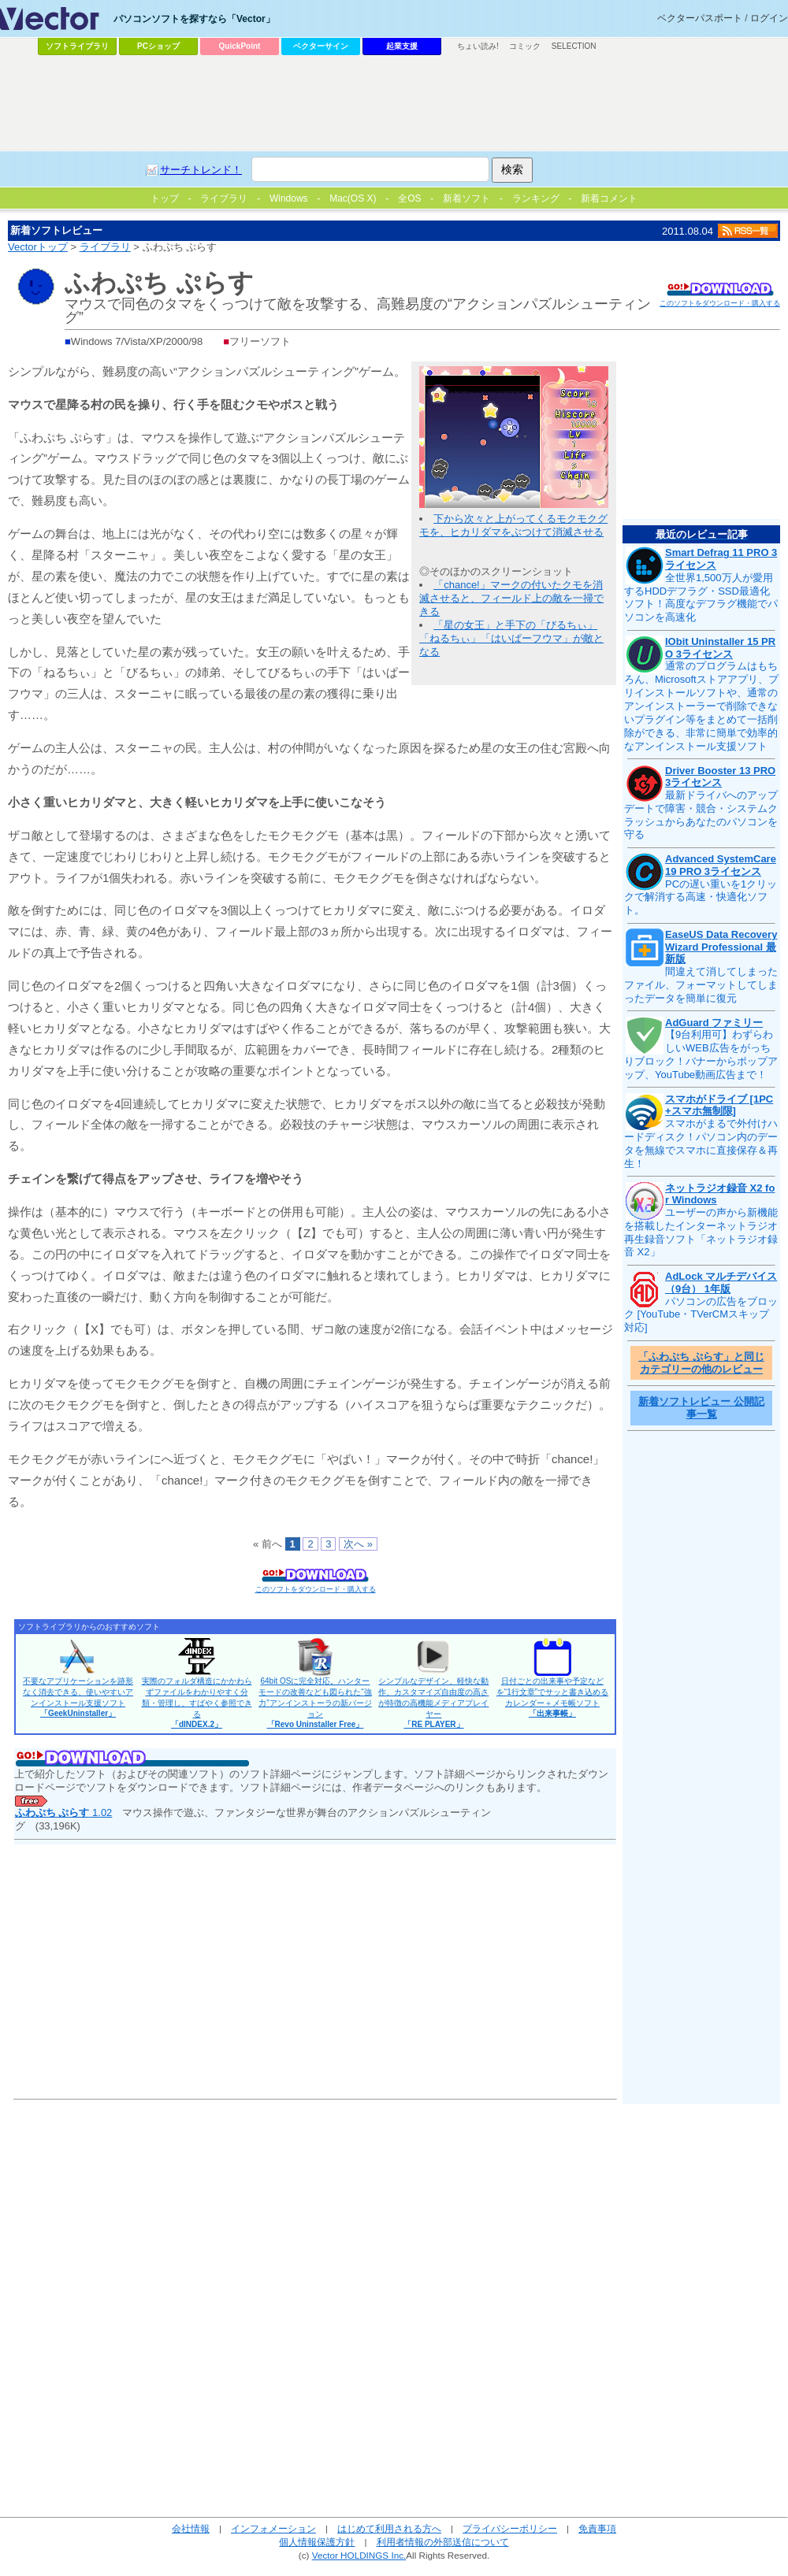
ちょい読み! (478, 46)
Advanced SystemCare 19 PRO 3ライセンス (720, 865)
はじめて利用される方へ (389, 2528)
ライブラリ (105, 247)
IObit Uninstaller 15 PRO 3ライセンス (720, 648)
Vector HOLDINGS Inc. (359, 2555)
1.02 (64, 1812)
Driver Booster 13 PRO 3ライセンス (720, 777)
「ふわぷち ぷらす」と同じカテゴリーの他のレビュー (701, 1363)
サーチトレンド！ (201, 170)
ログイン (769, 18)
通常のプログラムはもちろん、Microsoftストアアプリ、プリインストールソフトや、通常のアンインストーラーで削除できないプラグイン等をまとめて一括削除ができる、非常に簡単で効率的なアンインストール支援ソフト (701, 705)
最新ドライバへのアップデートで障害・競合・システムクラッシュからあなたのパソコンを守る (701, 815)
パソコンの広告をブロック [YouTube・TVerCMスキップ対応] (701, 1314)
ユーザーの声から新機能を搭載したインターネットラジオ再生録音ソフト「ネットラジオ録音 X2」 (701, 1232)
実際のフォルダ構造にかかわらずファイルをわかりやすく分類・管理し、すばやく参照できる (197, 1703)
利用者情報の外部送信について (443, 2542)
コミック (525, 46)
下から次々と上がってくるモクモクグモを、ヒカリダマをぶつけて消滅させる (513, 525)
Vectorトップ (38, 247)
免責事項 (597, 2528)
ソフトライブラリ (77, 46)
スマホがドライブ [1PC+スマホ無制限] (719, 1105)
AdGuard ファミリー (714, 1023)
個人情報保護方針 (317, 2542)
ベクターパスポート (699, 18)
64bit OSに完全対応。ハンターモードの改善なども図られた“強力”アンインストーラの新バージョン (314, 1703)
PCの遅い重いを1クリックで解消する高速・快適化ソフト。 (700, 897)
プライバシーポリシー (510, 2528)
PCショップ (158, 46)
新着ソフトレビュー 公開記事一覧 (701, 1407)
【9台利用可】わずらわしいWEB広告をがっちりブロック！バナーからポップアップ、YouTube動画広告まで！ (701, 1054)
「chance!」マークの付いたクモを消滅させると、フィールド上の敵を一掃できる (511, 598)
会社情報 (191, 2528)
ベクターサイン (320, 46)
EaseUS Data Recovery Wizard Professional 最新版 (721, 946)
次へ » (358, 1544)
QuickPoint (240, 46)
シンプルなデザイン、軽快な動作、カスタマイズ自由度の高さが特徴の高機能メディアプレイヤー (433, 1703)
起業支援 (402, 46)
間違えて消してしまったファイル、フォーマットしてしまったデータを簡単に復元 (701, 985)
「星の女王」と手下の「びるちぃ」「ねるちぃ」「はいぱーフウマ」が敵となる (511, 638)
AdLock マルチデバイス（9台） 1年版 (721, 1282)
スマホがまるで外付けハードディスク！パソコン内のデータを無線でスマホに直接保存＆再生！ (701, 1143)
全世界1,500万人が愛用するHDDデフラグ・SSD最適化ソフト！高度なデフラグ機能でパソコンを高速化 (701, 598)
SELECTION (574, 46)
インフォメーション (273, 2528)
